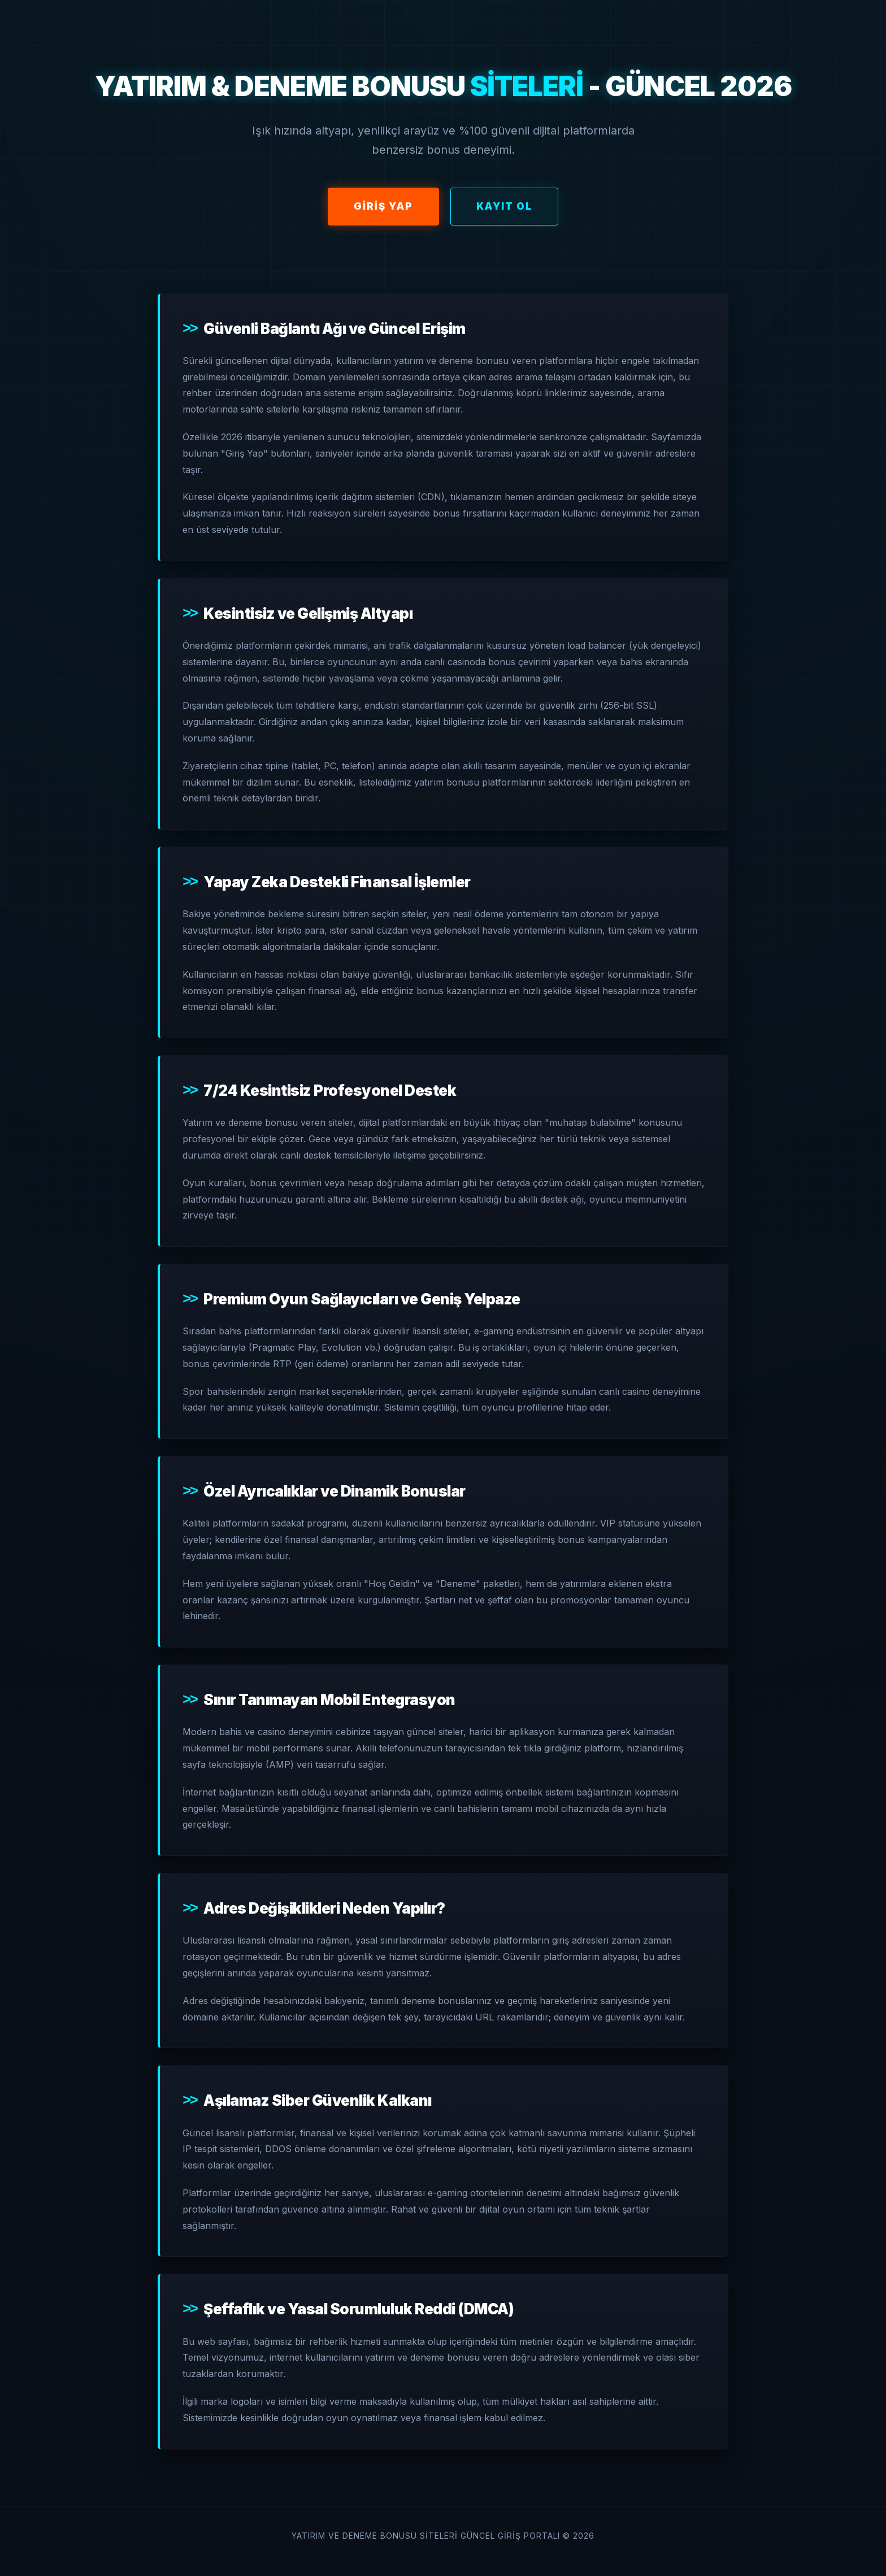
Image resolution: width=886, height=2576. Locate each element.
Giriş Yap (383, 206)
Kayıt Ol (504, 206)
